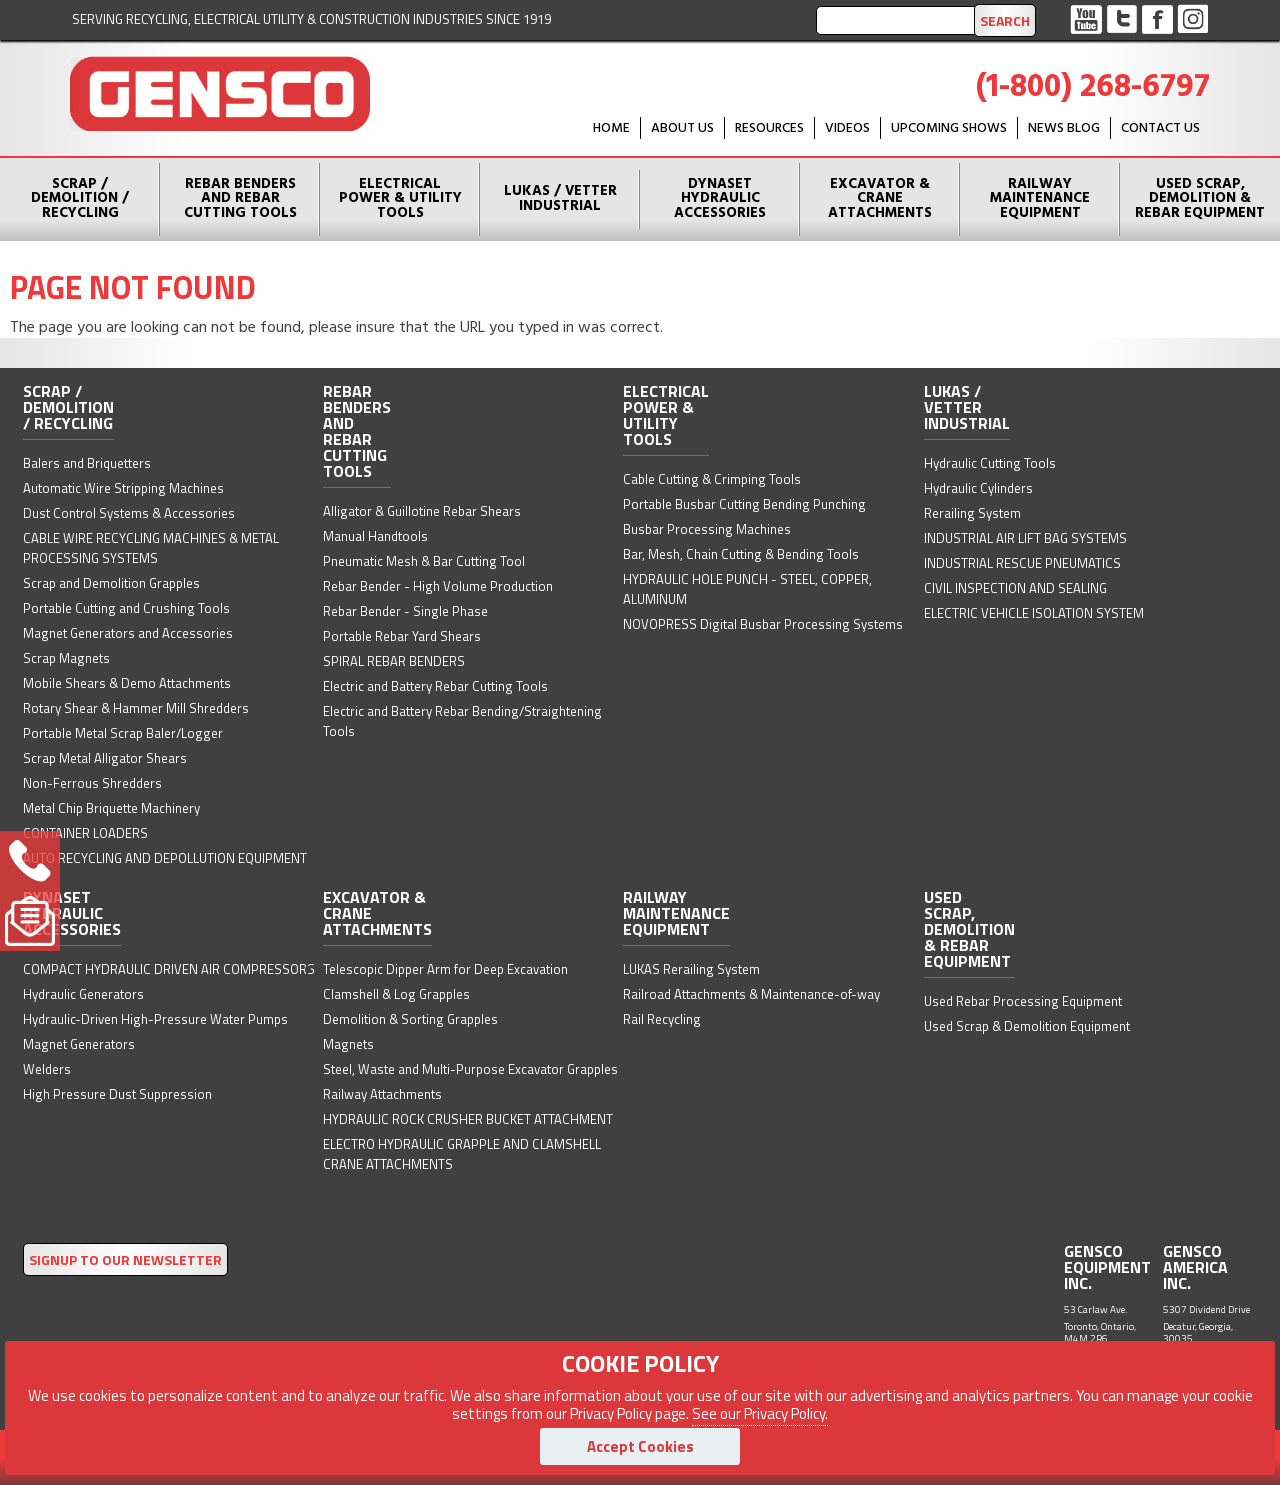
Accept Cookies (640, 1446)
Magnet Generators (79, 1044)
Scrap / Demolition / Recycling (80, 199)
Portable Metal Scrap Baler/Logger (123, 733)
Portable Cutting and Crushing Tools (126, 608)
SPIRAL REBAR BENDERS (394, 661)
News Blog (1064, 128)
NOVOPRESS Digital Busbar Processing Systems (763, 624)
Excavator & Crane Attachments (880, 199)
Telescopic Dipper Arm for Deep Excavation (445, 969)
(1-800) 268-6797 (1093, 87)
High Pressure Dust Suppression (117, 1094)
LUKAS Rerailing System (691, 969)
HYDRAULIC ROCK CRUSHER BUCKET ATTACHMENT (468, 1119)
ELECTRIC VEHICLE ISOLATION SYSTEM (1034, 613)
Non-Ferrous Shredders (92, 783)
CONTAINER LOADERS (85, 833)
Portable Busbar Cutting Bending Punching (744, 504)
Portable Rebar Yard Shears (402, 636)
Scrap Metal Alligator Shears (105, 758)
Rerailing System (972, 513)
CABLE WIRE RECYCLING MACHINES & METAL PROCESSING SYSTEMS (151, 548)
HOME (611, 128)
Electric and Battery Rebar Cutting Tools (435, 686)
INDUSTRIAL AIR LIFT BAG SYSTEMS (1025, 538)
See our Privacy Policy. (760, 1413)
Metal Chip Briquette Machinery (111, 808)
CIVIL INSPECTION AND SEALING (1015, 588)
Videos (847, 128)
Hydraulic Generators (83, 994)
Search (1005, 20)
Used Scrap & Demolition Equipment (1027, 1026)
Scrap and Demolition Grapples (111, 583)
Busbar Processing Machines (707, 529)
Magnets (348, 1044)
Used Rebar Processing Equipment (1023, 1001)
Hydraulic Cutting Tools (990, 463)
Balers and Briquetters (87, 463)
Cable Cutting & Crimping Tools (712, 479)
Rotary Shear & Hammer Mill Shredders (136, 708)
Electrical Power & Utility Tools (400, 199)
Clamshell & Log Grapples (396, 994)
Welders (47, 1069)
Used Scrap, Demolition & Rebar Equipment (1200, 199)
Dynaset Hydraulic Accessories (720, 199)
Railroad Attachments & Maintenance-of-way (751, 994)
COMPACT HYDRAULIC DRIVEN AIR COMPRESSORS (169, 969)
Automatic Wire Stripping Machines (123, 488)
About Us (682, 128)
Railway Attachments (382, 1094)
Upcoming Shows (949, 128)
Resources (769, 128)
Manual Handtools (375, 536)
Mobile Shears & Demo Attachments (127, 683)
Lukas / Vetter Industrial (560, 198)
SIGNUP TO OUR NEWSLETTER (125, 1259)
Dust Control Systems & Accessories (129, 513)
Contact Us (1160, 128)
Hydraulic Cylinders (978, 488)
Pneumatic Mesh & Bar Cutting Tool (424, 561)
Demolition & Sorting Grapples (410, 1019)
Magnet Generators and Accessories (128, 633)
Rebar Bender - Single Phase (405, 611)
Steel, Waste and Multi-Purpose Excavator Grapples (470, 1069)
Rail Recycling (662, 1019)
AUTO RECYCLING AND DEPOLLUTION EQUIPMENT (165, 858)
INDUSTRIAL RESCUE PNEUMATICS (1022, 563)
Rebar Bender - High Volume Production (438, 586)
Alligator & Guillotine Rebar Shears (422, 511)
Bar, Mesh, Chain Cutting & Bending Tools (741, 554)
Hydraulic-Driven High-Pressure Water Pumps (155, 1019)
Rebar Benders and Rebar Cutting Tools (240, 199)
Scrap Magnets (66, 658)
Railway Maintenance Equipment (1040, 199)
